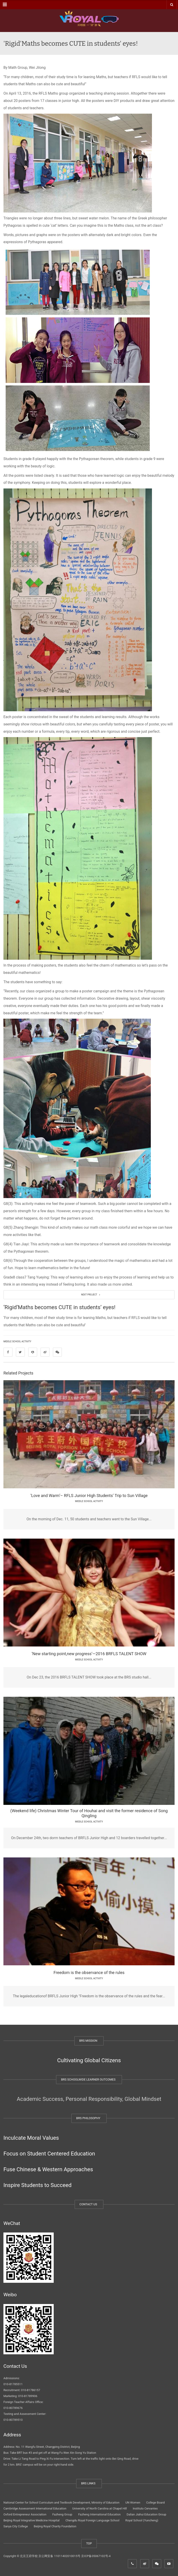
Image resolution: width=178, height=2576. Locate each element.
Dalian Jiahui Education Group (146, 2514)
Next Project (90, 1294)
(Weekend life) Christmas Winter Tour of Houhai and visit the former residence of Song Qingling (89, 1813)
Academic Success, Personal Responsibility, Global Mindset (89, 2099)
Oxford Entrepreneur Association (24, 2514)
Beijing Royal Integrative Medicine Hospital (31, 2520)
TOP (89, 2543)
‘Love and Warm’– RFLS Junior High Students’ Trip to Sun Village (89, 1495)
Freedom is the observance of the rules (89, 1972)
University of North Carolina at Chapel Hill (99, 2508)
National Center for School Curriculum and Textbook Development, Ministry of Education (61, 2502)
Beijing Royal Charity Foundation (55, 2526)
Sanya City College (15, 2526)
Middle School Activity (17, 1341)
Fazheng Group (62, 2514)
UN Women (132, 2502)
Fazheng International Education (99, 2514)
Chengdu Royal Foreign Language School (92, 2520)
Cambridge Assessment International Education (34, 2508)
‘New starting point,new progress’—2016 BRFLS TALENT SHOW (89, 1653)
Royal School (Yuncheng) (141, 2520)
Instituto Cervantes (145, 2508)
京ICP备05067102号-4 (96, 2556)
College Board (155, 2502)
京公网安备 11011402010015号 (59, 2556)
